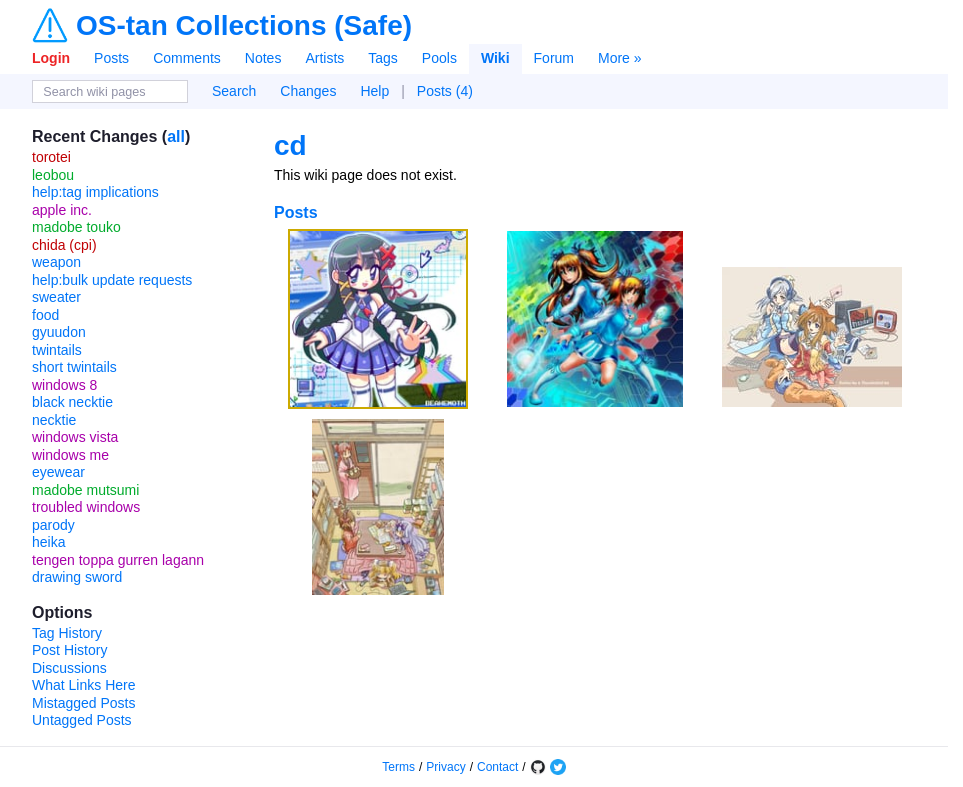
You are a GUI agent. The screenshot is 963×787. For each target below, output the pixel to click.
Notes (263, 58)
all (176, 136)
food (45, 315)
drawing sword (77, 577)
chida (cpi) (64, 245)
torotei (51, 157)
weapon (56, 262)
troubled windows (86, 507)
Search (234, 91)
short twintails (74, 367)
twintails (57, 350)
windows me (70, 455)
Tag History (67, 633)
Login (51, 58)
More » (620, 58)
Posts (111, 58)
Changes (308, 91)
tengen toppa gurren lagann (118, 560)
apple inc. (62, 210)
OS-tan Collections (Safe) (244, 26)
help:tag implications (95, 192)
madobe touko (76, 227)
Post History (69, 650)
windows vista (75, 437)
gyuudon (59, 332)
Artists (324, 58)
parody (53, 525)
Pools (439, 58)
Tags (383, 58)
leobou (53, 175)
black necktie (72, 402)
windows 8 (64, 385)
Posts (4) (445, 91)
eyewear (58, 472)
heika (48, 542)
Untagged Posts (82, 720)
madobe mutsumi (85, 490)
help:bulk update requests (112, 280)
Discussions (69, 668)
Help (374, 91)
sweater (56, 297)
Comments (187, 58)
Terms (398, 767)
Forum (554, 58)
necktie (54, 420)
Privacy (445, 767)
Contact (497, 767)
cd (290, 145)
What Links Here (83, 685)
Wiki (495, 58)
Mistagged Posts (84, 703)
